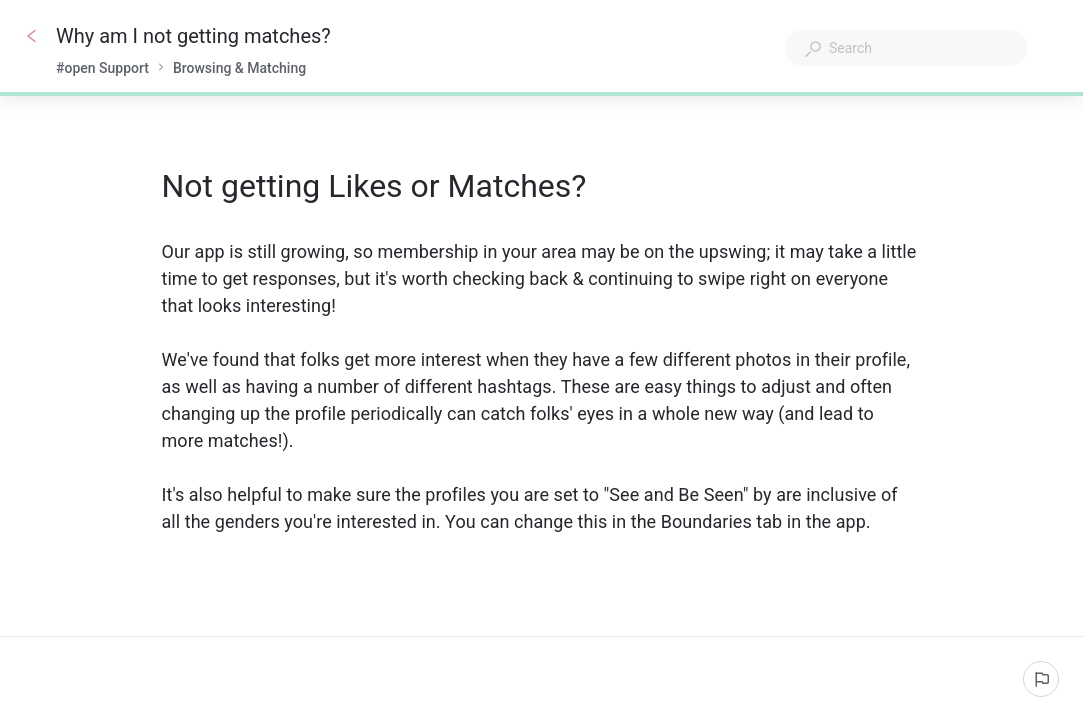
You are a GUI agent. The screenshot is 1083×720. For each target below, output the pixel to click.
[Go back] (32, 36)
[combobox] (906, 48)
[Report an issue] (1041, 679)
